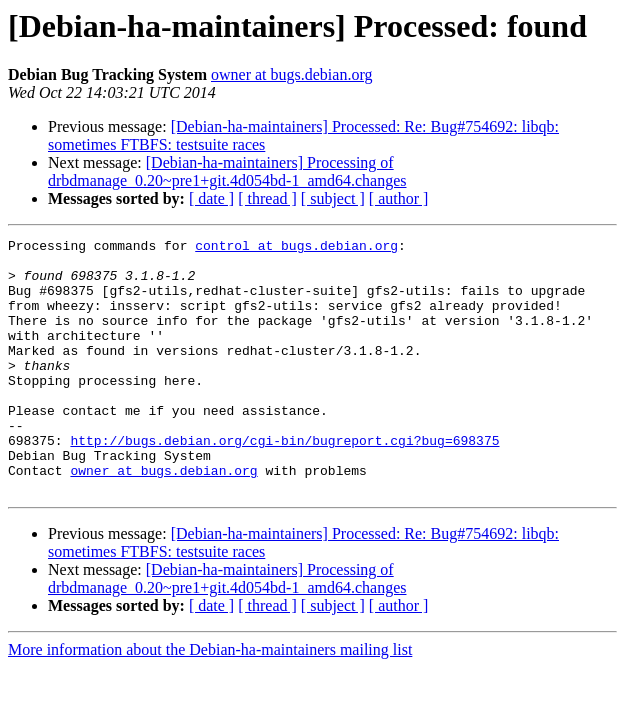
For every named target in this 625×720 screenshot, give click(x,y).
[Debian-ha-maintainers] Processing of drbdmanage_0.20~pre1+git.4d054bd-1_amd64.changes (227, 171)
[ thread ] (267, 198)
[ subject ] (333, 198)
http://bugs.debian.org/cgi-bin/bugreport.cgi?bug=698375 (284, 482)
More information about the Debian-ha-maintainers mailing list (210, 700)
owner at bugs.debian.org (291, 74)
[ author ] (399, 198)
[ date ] (211, 198)
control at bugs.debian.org (296, 248)
